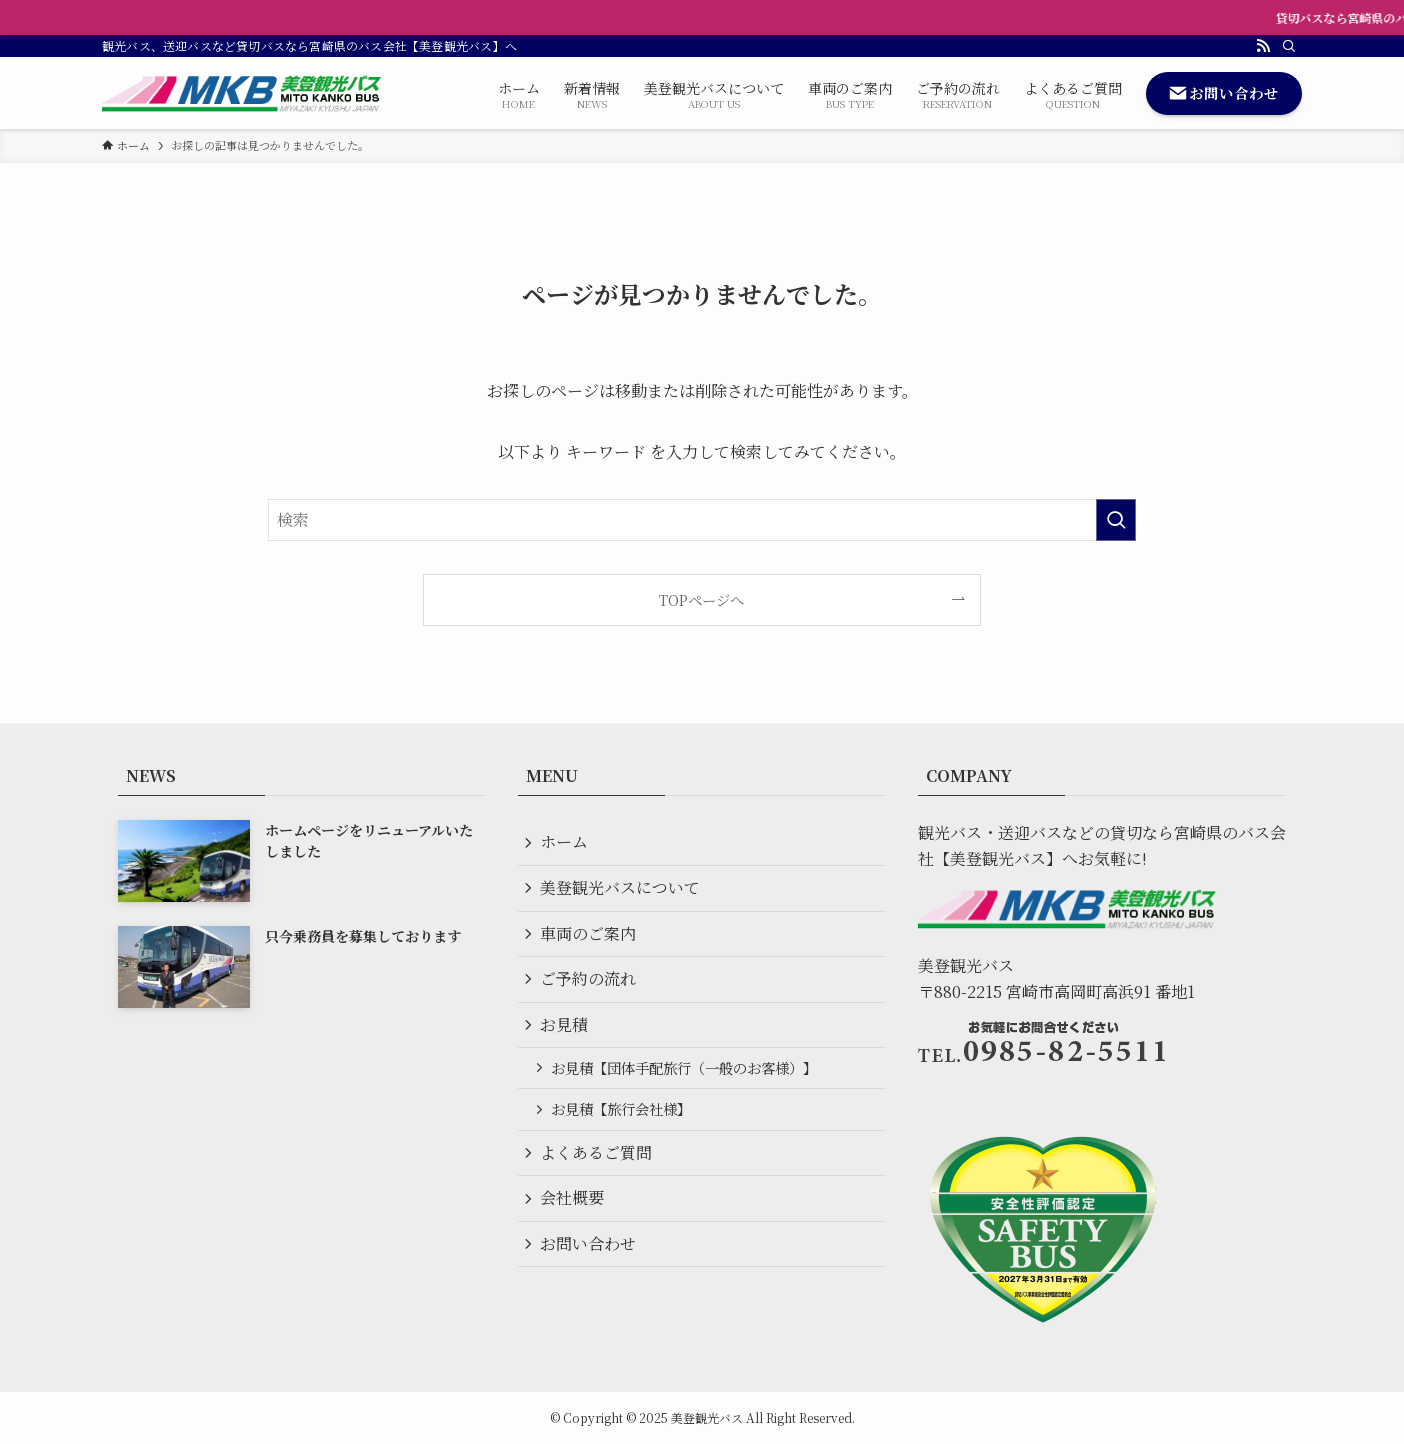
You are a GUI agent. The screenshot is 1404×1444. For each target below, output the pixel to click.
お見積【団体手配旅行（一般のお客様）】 (687, 1077)
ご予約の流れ (590, 984)
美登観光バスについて (622, 890)
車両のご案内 (590, 937)
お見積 (566, 1032)
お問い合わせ (590, 1260)
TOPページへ (701, 599)
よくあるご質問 (598, 1165)
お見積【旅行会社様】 (624, 1120)
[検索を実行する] (1116, 520)
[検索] (1289, 46)
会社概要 (574, 1212)
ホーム (566, 842)
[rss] (1263, 46)
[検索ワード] (702, 520)
